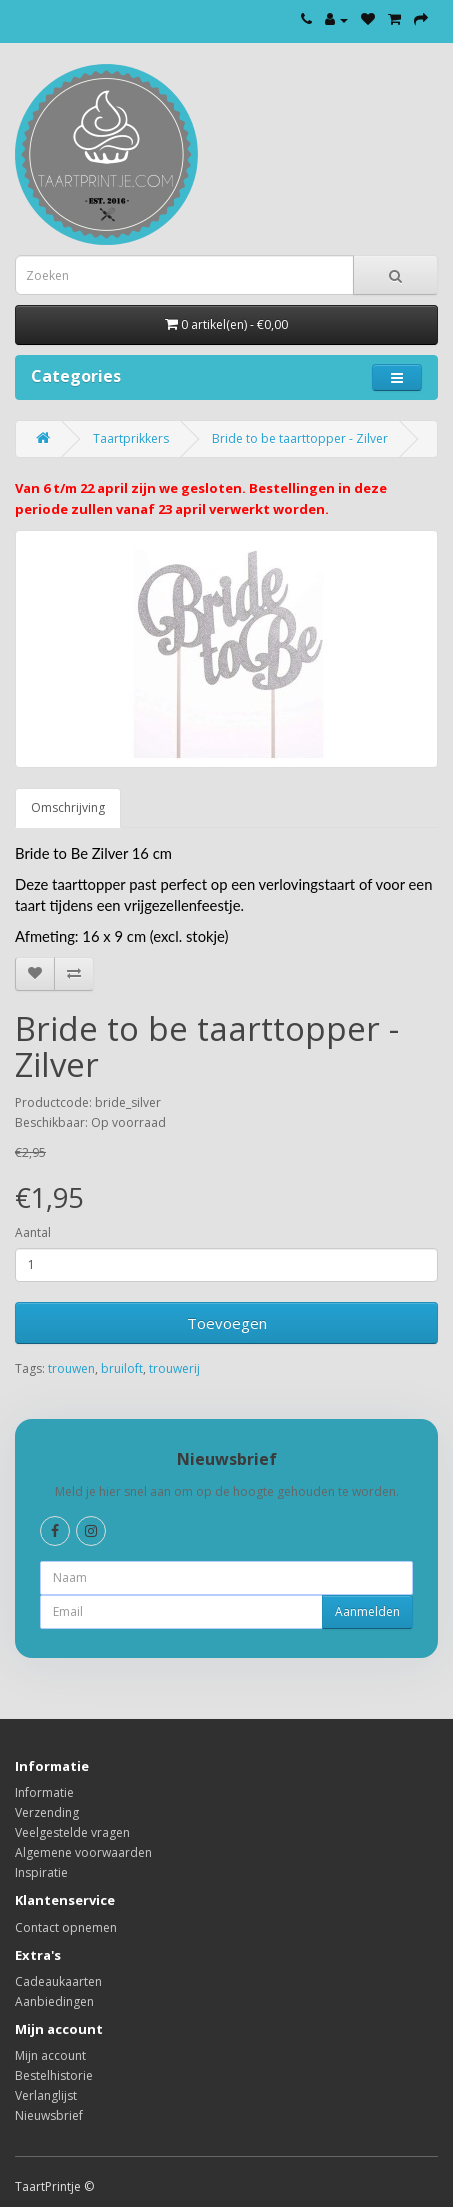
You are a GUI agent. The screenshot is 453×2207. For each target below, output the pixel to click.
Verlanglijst (46, 2095)
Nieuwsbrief (49, 2115)
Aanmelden (367, 1611)
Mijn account (50, 2055)
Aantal (33, 1232)
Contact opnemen (66, 1927)
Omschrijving (68, 807)
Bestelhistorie (54, 2075)
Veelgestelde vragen (72, 1832)
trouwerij (174, 1368)
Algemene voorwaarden (83, 1852)
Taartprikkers (131, 438)
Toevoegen (227, 1323)
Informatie (44, 1792)
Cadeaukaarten (58, 1981)
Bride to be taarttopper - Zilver (300, 438)
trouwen (71, 1368)
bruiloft (122, 1368)
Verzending (47, 1812)
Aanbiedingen (54, 2001)
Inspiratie (41, 1872)
